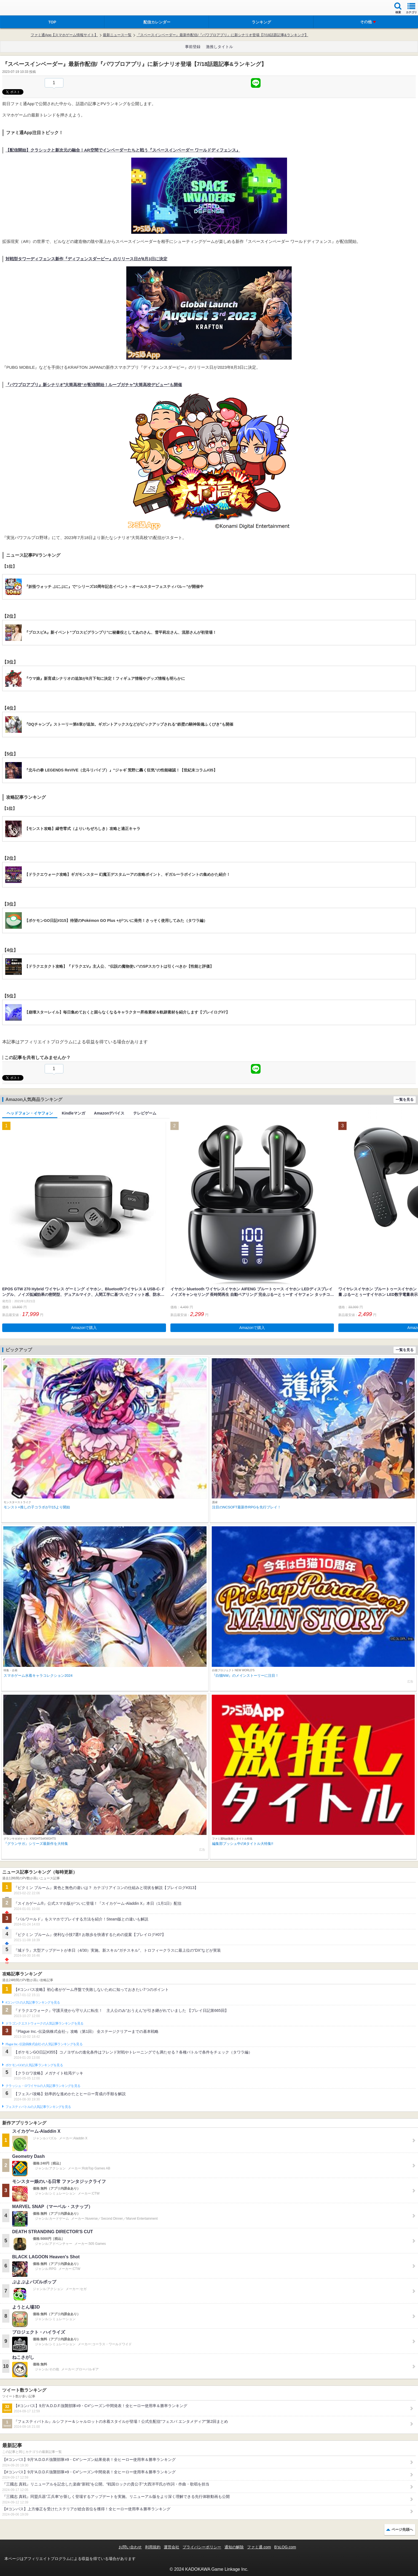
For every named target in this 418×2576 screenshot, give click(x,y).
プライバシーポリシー (202, 2547)
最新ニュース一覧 (117, 35)
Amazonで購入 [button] (84, 1327)
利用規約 (152, 2547)
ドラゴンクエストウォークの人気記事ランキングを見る (45, 2023)
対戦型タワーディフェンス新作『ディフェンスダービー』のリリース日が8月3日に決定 (86, 258)
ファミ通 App (20, 8)
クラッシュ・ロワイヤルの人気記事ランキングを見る (43, 2085)
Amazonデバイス (109, 1113)
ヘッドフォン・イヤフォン (30, 1113)
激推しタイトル (219, 46)
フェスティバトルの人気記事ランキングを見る (38, 2106)
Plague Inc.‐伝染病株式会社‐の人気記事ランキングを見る (44, 2044)
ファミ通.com (259, 2547)
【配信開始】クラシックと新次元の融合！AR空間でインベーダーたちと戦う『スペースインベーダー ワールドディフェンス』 (123, 150)
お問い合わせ (130, 2547)
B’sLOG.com (285, 2547)
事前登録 (192, 46)
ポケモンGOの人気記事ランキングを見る (34, 2065)
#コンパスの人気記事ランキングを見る (33, 2002)
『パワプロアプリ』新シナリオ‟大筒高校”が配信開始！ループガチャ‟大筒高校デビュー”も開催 (94, 384)
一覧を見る (405, 1099)
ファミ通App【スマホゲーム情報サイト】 (64, 35)
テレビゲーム (144, 1113)
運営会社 (171, 2547)
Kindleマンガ (73, 1113)
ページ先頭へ (402, 2529)
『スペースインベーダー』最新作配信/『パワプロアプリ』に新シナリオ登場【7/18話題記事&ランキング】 (222, 35)
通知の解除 (234, 2547)
